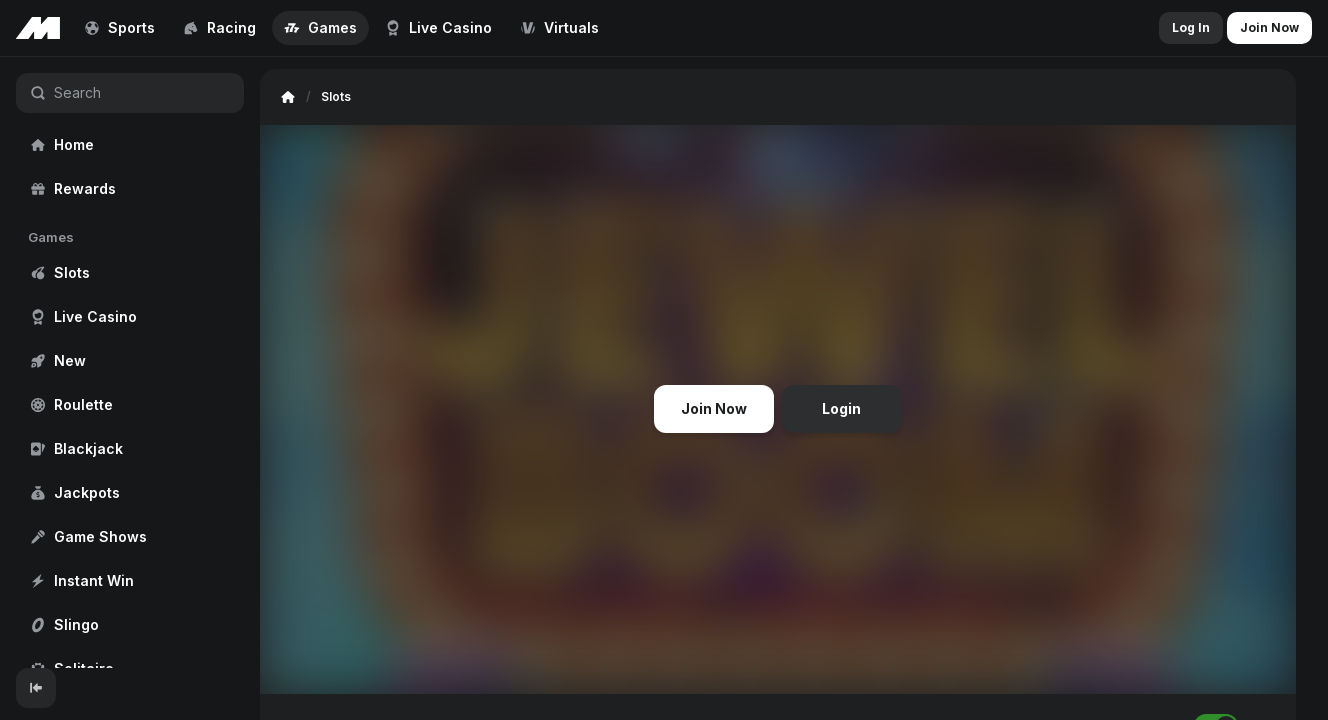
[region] (130, 362)
